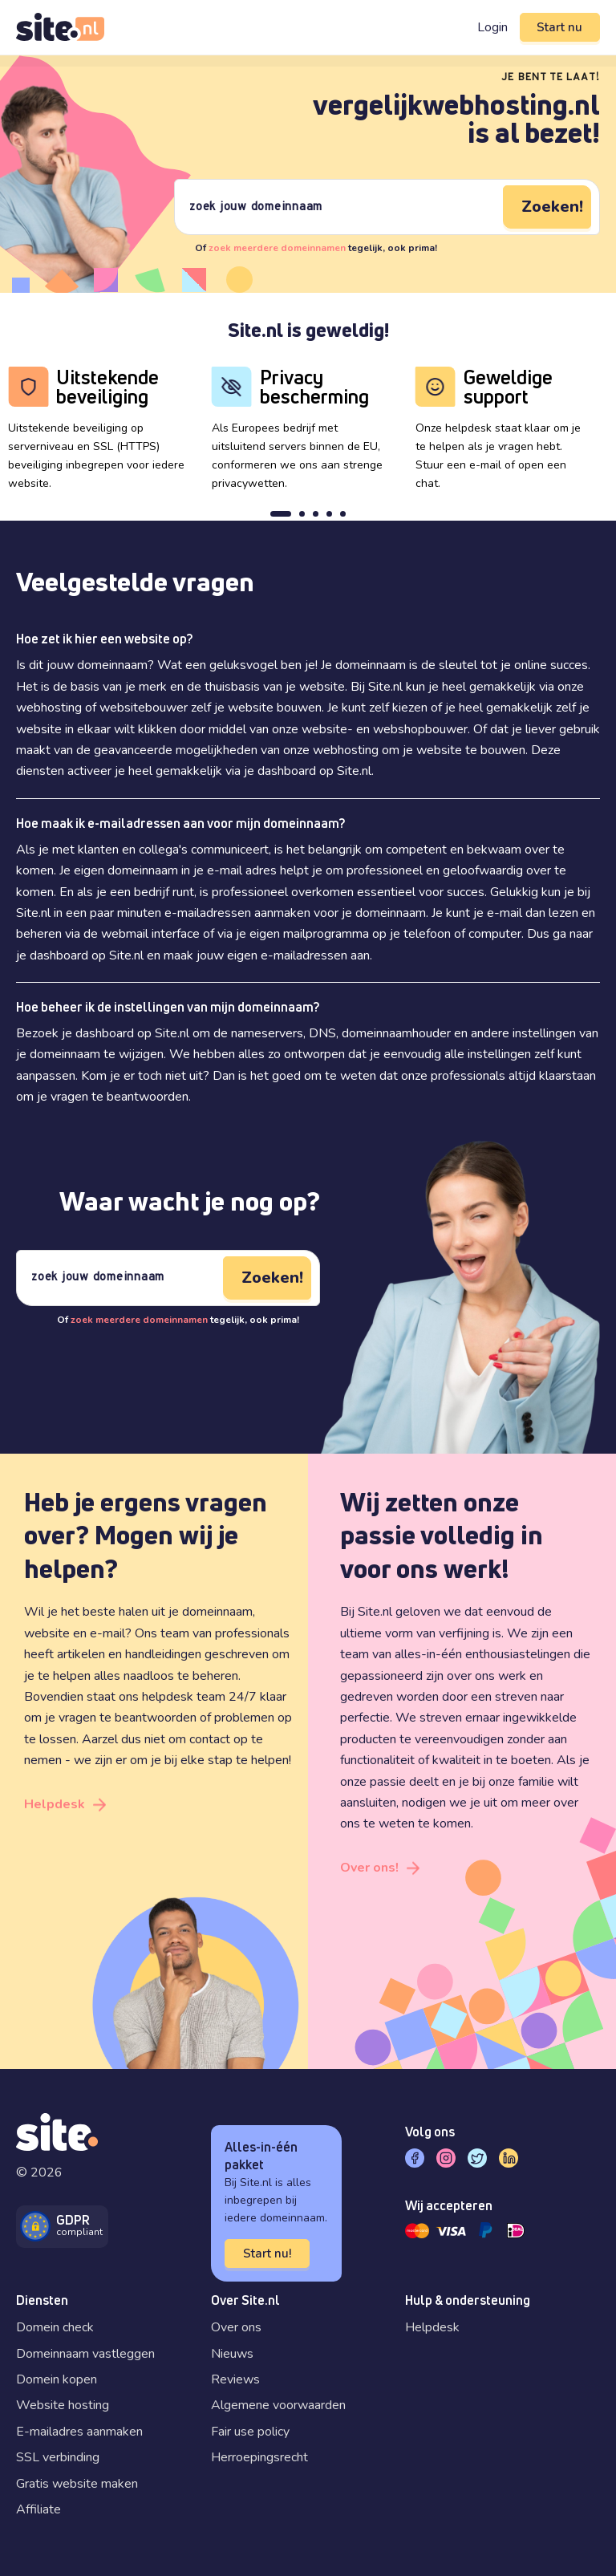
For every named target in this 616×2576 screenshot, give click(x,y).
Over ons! (369, 1867)
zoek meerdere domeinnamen (277, 247)
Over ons (236, 2327)
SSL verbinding (57, 2457)
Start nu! (267, 2253)
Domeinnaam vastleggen (85, 2354)
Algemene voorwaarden (278, 2405)
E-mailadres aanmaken (79, 2431)
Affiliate (38, 2509)
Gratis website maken (77, 2484)
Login (490, 27)
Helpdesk (54, 1804)
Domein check (55, 2327)
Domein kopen (56, 2379)
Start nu (559, 27)
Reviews (235, 2379)
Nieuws (232, 2354)
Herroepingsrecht (259, 2457)
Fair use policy (250, 2431)
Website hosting (62, 2405)
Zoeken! (552, 206)
